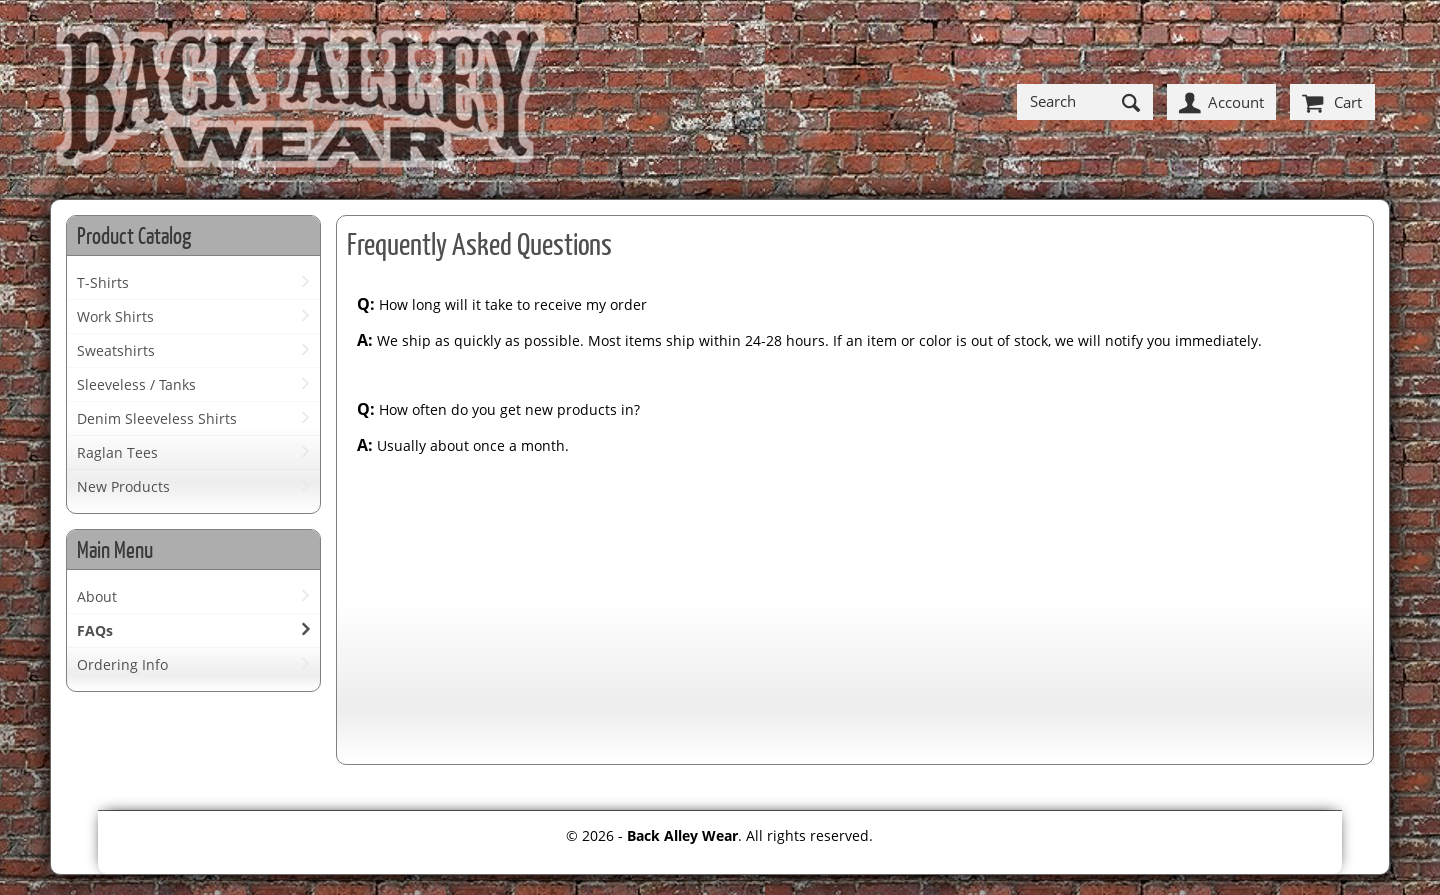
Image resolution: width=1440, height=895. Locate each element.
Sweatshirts (116, 350)
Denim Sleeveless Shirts (157, 418)
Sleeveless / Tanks (136, 384)
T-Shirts (103, 282)
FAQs (95, 630)
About (97, 596)
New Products (123, 486)
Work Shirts (115, 316)
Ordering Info (122, 664)
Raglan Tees (117, 452)
